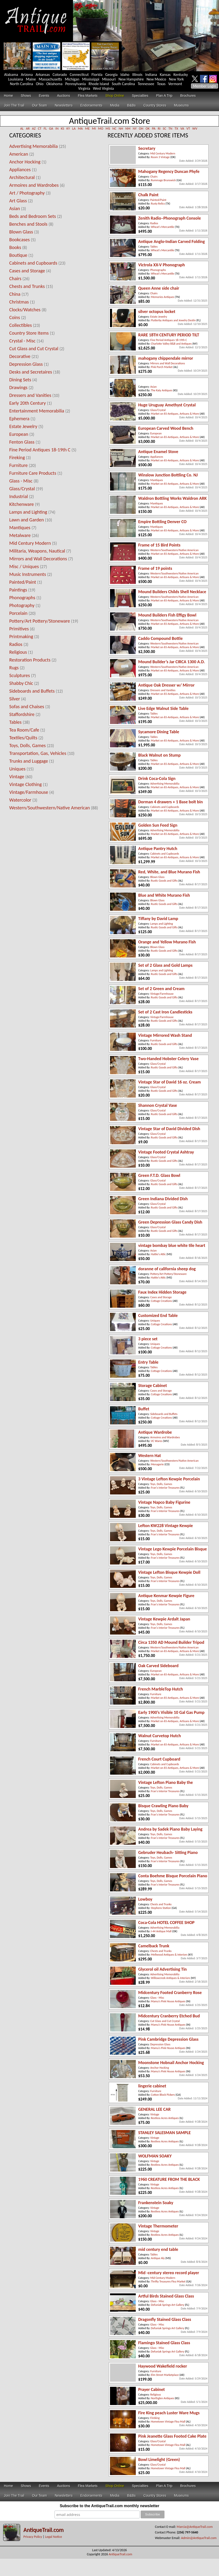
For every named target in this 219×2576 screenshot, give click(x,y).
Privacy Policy (32, 2537)
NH (121, 128)
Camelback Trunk (153, 1946)
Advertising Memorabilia (33, 146)
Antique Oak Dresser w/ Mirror (166, 685)
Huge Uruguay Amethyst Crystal (167, 405)
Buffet (143, 1409)
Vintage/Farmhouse (28, 792)
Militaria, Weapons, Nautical (37, 551)
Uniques (17, 769)
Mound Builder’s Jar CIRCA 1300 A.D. (171, 661)
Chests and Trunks (27, 286)
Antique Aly (157, 2258)
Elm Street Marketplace (165, 2375)
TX (176, 128)
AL (22, 128)
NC (114, 128)
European (18, 434)
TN (170, 128)
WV (194, 128)
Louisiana (15, 79)
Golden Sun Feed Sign (157, 825)
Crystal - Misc (22, 341)
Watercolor (20, 800)
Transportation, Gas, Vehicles (37, 753)
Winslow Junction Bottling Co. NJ (168, 475)
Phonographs (22, 597)
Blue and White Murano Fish (164, 895)
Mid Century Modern (30, 543)
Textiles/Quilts (23, 738)
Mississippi (90, 79)
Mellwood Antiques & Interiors (169, 1954)
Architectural (22, 177)
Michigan (72, 79)
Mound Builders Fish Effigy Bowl (167, 615)
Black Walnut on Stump (159, 755)
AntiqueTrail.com (43, 2529)
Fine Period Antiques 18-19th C (40, 450)
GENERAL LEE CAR (154, 2109)
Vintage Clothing (25, 784)
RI (159, 128)
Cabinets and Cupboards (33, 263)
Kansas (165, 74)
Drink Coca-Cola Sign (156, 778)
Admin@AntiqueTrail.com (199, 2538)
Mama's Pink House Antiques (168, 2001)
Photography (22, 605)
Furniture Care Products (32, 473)
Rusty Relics (158, 203)
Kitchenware (21, 504)
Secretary (146, 148)
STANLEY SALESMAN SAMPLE (164, 2132)
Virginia (84, 88)
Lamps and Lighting (28, 512)
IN (57, 128)
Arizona (27, 74)
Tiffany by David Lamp (158, 918)
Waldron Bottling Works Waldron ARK (172, 498)
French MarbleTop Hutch (160, 1689)
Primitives (19, 629)
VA (182, 128)
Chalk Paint (148, 194)
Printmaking (21, 636)
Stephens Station (161, 1908)
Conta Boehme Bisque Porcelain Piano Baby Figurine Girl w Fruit (172, 1878)
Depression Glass (26, 364)
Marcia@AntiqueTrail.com (195, 2527)
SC (164, 128)
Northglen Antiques (162, 2398)
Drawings (18, 387)
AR (28, 128)
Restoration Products (29, 660)
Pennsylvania (75, 83)
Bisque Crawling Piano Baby (163, 1805)
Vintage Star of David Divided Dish (169, 1128)
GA (51, 128)
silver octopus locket (156, 311)
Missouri (109, 79)
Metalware (20, 535)
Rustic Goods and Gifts (164, 880)
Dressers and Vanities (30, 395)
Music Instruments (27, 574)
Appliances (20, 169)
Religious (18, 652)
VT (188, 128)
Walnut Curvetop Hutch (159, 1735)
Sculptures (19, 675)
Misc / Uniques (24, 566)
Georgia (111, 74)
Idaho (124, 74)
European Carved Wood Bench (165, 428)
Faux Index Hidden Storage (162, 1292)
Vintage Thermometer (158, 2226)
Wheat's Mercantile (162, 227)
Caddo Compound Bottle (160, 638)
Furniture (18, 465)
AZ (34, 128)
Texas (161, 83)
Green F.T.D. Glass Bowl (159, 1175)
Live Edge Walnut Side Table (163, 708)
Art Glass (18, 201)
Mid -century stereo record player (168, 2272)
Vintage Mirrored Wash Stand (165, 1035)
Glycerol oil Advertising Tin (162, 1969)
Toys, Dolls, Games (27, 745)
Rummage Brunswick (163, 180)
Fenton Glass (22, 442)
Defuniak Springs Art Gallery (167, 2305)
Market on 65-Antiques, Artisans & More (175, 413)
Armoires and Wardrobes (34, 185)
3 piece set (147, 1339)
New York (176, 79)
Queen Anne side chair (158, 288)
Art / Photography (27, 193)
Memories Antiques (162, 297)
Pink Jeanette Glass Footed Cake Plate (172, 2436)
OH (141, 128)
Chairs (15, 278)
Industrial (18, 496)
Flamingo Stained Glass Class (164, 2342)
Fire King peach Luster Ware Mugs (169, 2412)
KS (62, 128)
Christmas (19, 302)
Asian (14, 208)
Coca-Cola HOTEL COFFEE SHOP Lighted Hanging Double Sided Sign (169, 1925)
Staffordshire (22, 714)
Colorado (60, 74)
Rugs (14, 668)
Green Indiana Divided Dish (163, 1198)
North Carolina (21, 83)
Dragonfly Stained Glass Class (164, 2319)
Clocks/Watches (24, 310)
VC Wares (156, 1441)
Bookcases (19, 239)
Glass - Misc (21, 481)
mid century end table (158, 2249)
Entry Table (148, 1362)
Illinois (137, 74)
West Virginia (103, 88)
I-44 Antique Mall (161, 1931)
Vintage (16, 776)
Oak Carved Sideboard (158, 1665)
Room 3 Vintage (160, 157)
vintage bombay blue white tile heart (171, 1245)
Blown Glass (21, 232)
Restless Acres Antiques (165, 2118)
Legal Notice (53, 2537)
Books (15, 247)
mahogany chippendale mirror (165, 358)
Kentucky (180, 74)
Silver (14, 699)
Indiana (151, 74)
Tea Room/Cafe (24, 730)
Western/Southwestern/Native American (49, 808)
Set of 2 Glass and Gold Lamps (165, 965)
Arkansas (43, 74)
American (18, 154)
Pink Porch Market (162, 367)
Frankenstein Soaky (155, 2202)
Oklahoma (54, 83)
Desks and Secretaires (30, 372)
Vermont (175, 83)
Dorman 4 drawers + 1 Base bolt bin (170, 802)
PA (153, 128)
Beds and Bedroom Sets (32, 216)
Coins (14, 317)
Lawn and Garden (26, 520)
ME (87, 128)
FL (45, 128)
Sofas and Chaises (26, 706)
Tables (15, 722)
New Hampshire (131, 79)
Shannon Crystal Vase (157, 1105)
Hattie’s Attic (158, 1254)
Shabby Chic (21, 683)
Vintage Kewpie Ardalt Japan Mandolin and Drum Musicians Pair (170, 1621)
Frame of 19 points (155, 568)
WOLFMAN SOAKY (155, 2156)
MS (108, 128)
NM (127, 128)
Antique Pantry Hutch (157, 848)
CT (39, 128)
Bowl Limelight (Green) (159, 2459)
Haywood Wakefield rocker (162, 2366)
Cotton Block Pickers (163, 2094)
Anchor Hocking (24, 162)
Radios (15, 644)
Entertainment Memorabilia (36, 411)
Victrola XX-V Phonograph (161, 265)
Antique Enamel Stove (158, 451)
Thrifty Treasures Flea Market (168, 2281)
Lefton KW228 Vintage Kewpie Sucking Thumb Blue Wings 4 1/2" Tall (172, 1528)
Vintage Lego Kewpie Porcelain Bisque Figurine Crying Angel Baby (172, 1551)
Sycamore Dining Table (158, 731)
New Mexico (156, 79)
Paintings (18, 590)
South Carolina (123, 83)
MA (80, 128)
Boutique (18, 255)
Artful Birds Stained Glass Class (166, 2296)
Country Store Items (29, 333)
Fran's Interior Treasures (165, 1487)
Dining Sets (20, 380)
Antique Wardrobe (155, 1432)
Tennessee (146, 83)
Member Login (204, 86)
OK (148, 128)
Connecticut (79, 74)
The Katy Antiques (161, 390)
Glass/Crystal (22, 489)
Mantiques (19, 527)
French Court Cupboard (159, 1759)
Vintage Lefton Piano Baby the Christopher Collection (165, 1785)
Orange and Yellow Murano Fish (167, 942)
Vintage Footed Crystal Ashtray (166, 1152)
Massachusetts (50, 79)
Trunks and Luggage (28, 761)
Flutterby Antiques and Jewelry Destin (173, 320)
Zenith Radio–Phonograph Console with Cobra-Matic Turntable (169, 220)
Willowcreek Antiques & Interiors (170, 1978)
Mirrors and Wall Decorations (38, 559)
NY (135, 128)
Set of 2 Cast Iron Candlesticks (165, 1012)
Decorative (19, 356)
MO (100, 128)
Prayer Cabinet (151, 2389)
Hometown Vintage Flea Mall (168, 2421)
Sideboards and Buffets (32, 691)
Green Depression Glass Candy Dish (170, 1222)
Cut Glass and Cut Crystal (33, 348)
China (14, 294)
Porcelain (18, 613)
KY (68, 128)
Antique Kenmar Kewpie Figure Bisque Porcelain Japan (166, 1598)
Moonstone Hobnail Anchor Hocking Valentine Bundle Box (171, 2065)
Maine (31, 79)
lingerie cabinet (152, 2086)
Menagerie (157, 1464)
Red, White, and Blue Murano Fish (169, 872)
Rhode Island (99, 83)
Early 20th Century (27, 403)
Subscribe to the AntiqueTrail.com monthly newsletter (109, 2506)
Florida (96, 74)
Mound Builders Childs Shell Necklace (172, 591)
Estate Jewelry (23, 426)
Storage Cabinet (152, 1385)
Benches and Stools (28, 224)
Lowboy (145, 1899)
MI (94, 128)
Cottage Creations (161, 1301)
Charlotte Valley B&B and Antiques (171, 343)
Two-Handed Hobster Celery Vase (168, 1058)
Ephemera (19, 418)
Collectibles (20, 325)
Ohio (39, 83)
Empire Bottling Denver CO (162, 521)
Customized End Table (158, 1315)
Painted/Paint (22, 582)
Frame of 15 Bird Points (159, 545)
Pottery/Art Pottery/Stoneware (39, 621)
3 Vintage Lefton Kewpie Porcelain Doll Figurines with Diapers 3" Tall (169, 1481)
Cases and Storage (27, 271)
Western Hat (149, 1455)
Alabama (11, 74)
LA (74, 128)
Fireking (17, 457)
